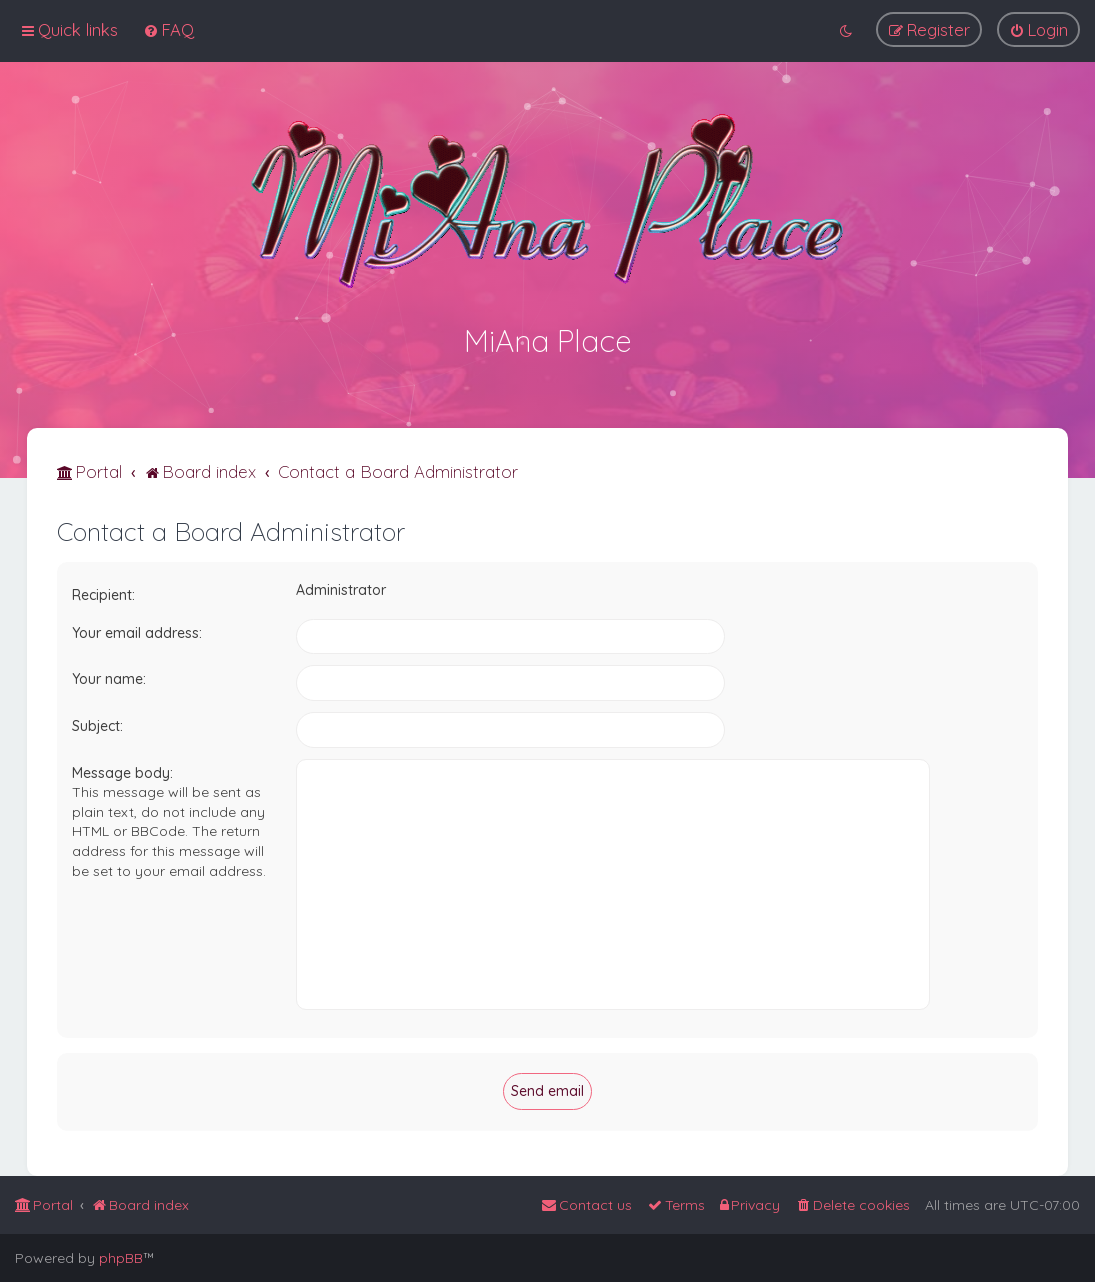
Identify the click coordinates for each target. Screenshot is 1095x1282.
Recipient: (103, 593)
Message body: (122, 770)
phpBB (121, 1258)
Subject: (97, 723)
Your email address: (137, 630)
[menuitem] (168, 29)
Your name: (109, 677)
